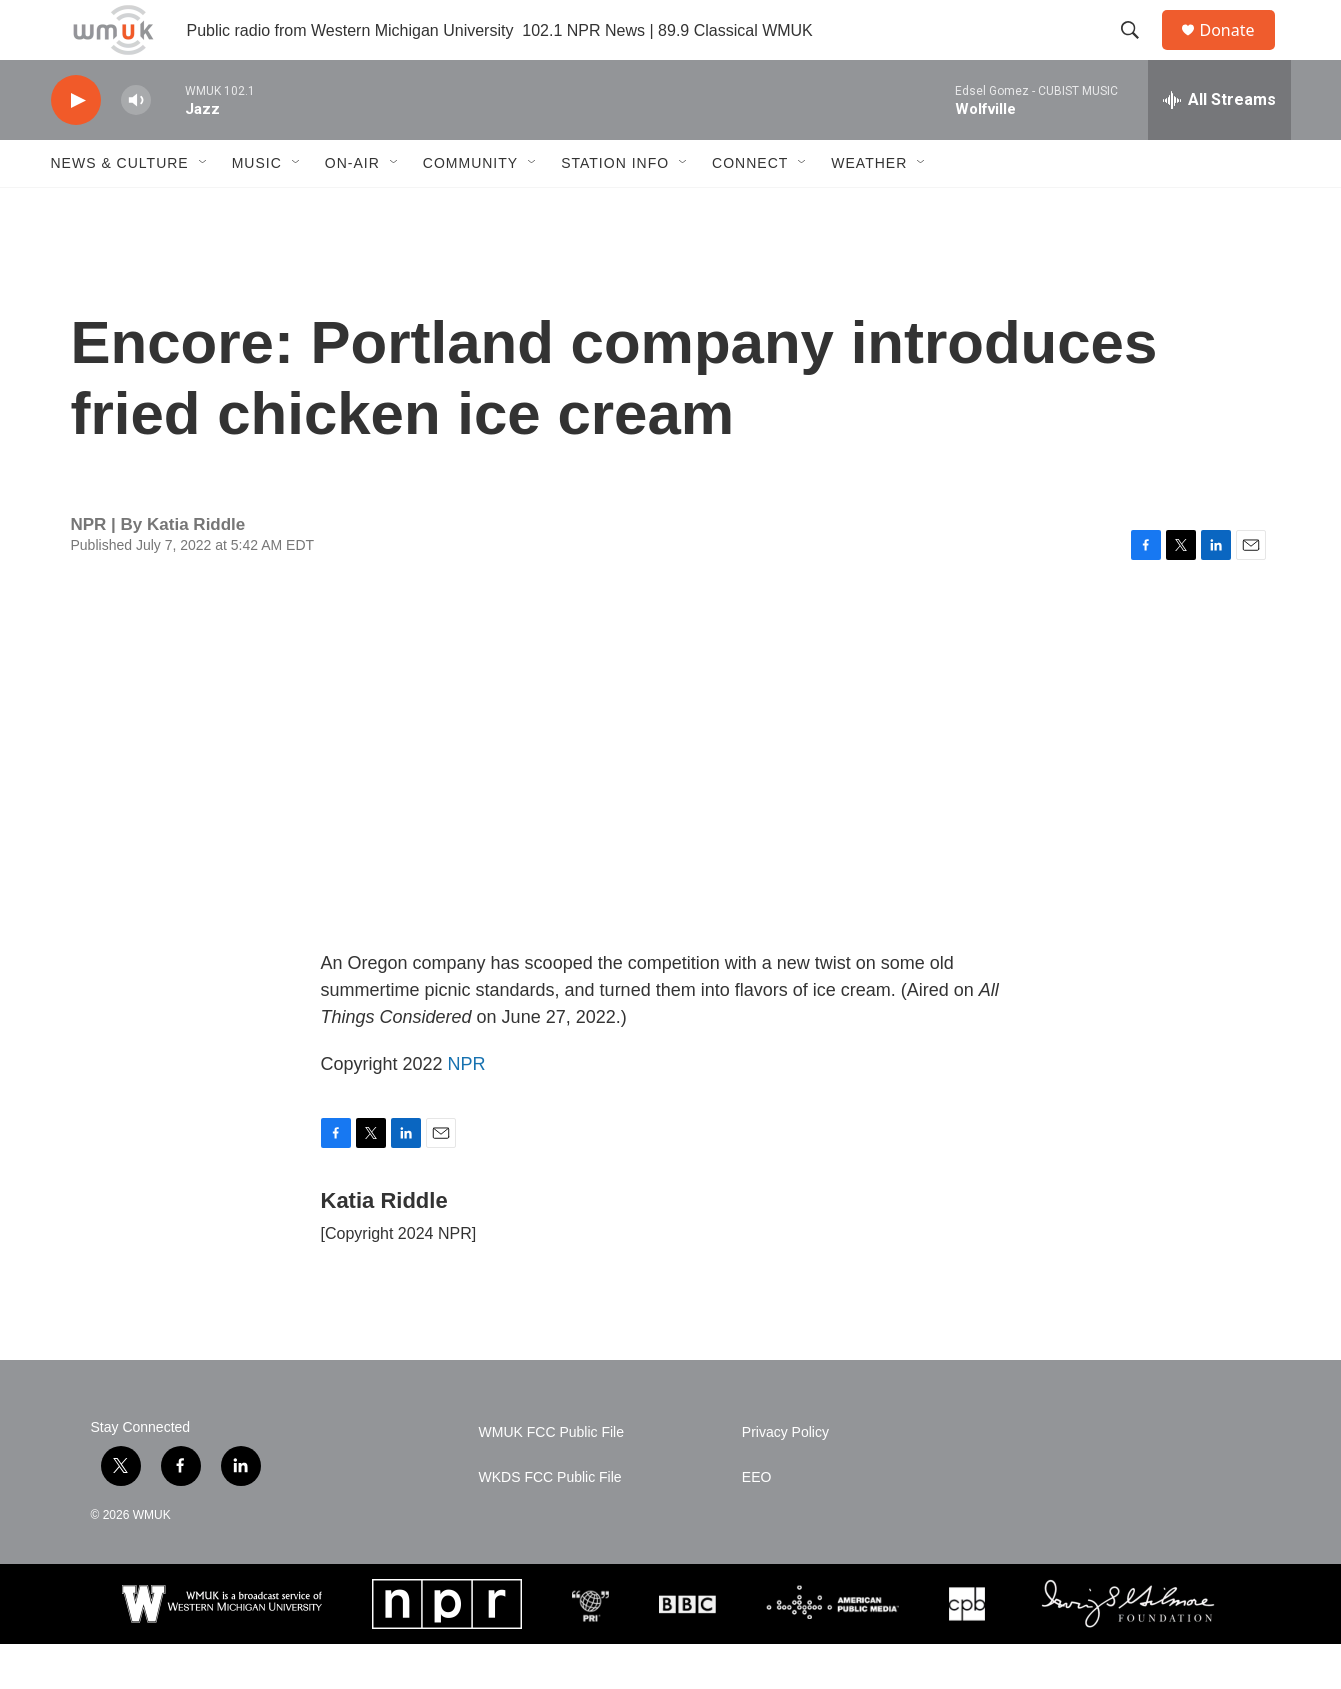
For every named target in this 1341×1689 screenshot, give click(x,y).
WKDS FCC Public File (550, 1522)
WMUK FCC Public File (551, 1477)
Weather (869, 208)
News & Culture (120, 208)
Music (257, 208)
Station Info (615, 208)
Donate (1240, 52)
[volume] (136, 145)
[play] (76, 145)
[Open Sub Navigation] (204, 208)
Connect (750, 208)
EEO (757, 1522)
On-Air (352, 208)
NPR (467, 1109)
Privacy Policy (785, 1477)
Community (470, 208)
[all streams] (1219, 145)
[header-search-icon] (1140, 53)
